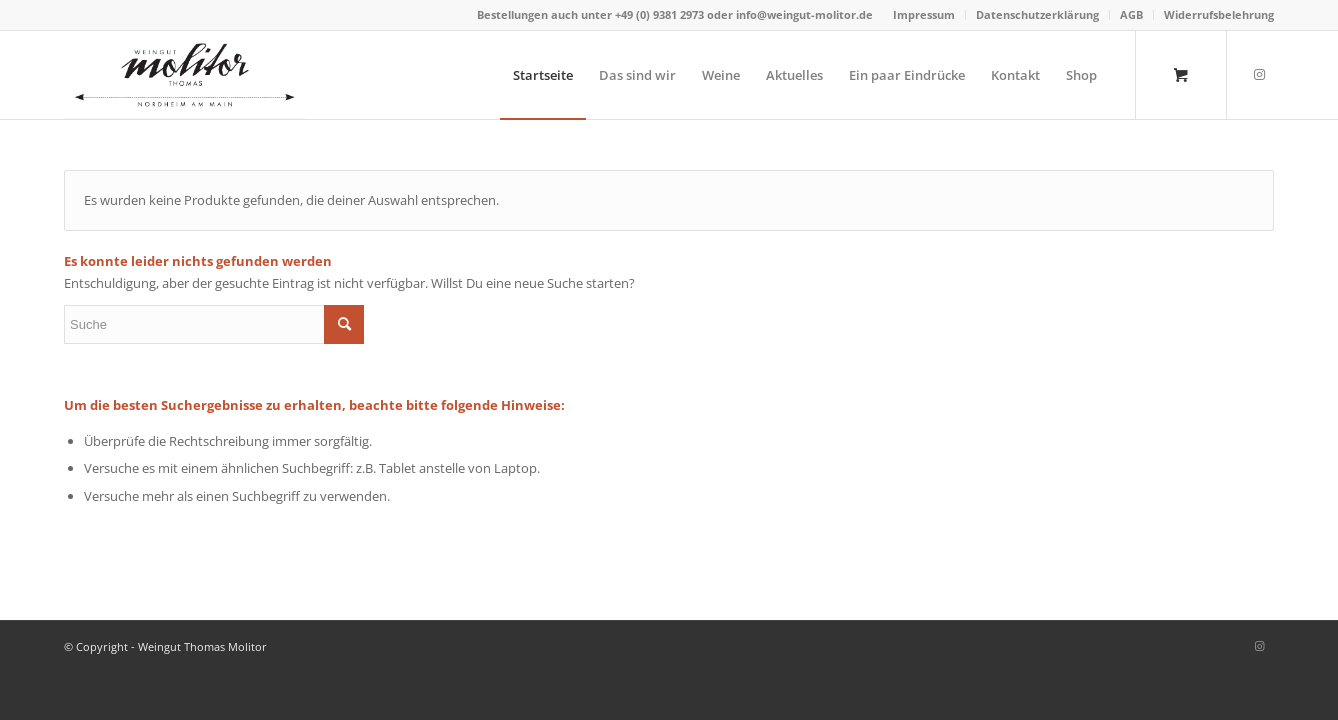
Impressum (924, 14)
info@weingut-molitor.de (804, 14)
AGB (1131, 14)
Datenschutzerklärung (1037, 14)
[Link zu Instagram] (1259, 74)
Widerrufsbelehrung (1219, 14)
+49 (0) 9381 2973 (661, 14)
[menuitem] (924, 15)
